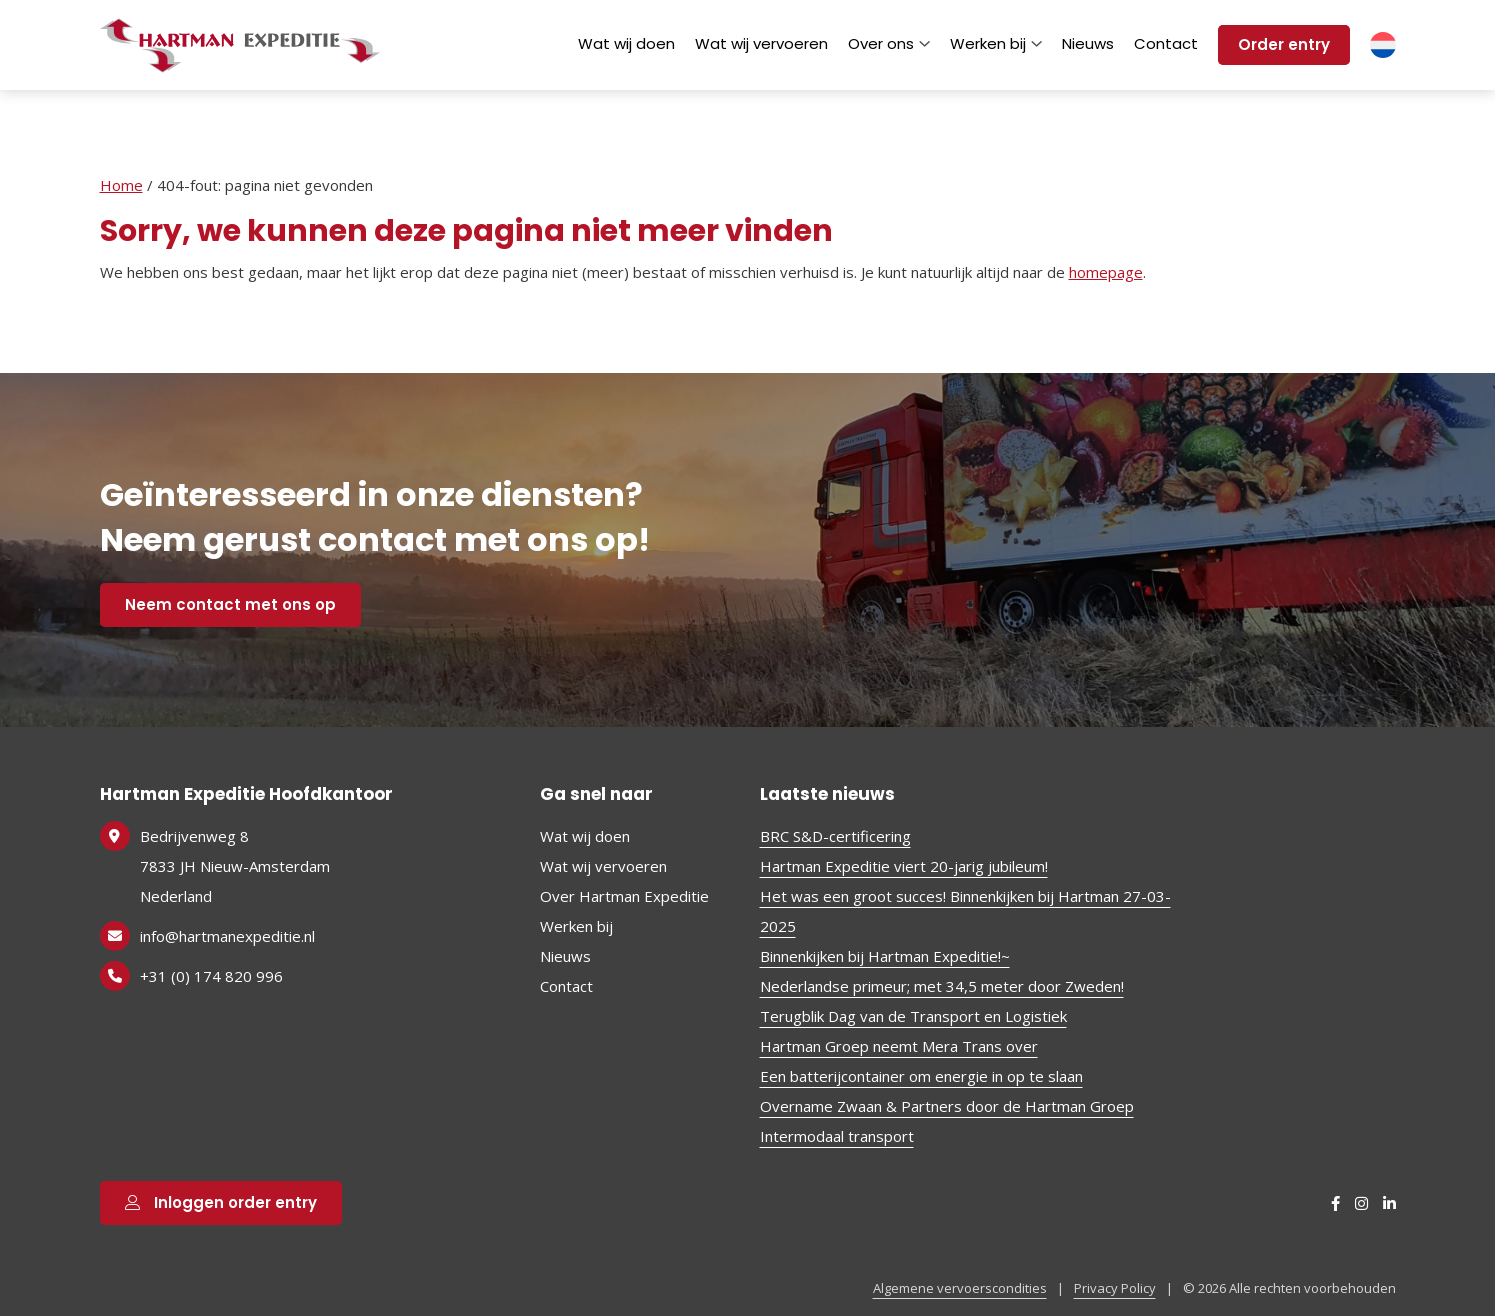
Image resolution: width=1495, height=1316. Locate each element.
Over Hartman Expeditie (624, 896)
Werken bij (996, 43)
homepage (1106, 272)
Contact (1166, 43)
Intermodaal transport (837, 1136)
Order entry (1284, 44)
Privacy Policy (1115, 1288)
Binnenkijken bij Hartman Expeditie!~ (885, 956)
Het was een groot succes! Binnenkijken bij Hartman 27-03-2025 (965, 911)
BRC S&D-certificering (835, 836)
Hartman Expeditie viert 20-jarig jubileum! (904, 866)
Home (121, 185)
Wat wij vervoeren (761, 43)
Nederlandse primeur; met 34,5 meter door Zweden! (942, 986)
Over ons (889, 43)
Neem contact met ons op (230, 604)
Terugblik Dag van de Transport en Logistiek (913, 1016)
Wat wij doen (626, 43)
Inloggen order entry (221, 1202)
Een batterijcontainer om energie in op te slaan (921, 1076)
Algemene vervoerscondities (960, 1288)
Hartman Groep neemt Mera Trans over (899, 1046)
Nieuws (1088, 43)
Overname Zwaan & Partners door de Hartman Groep (947, 1106)
